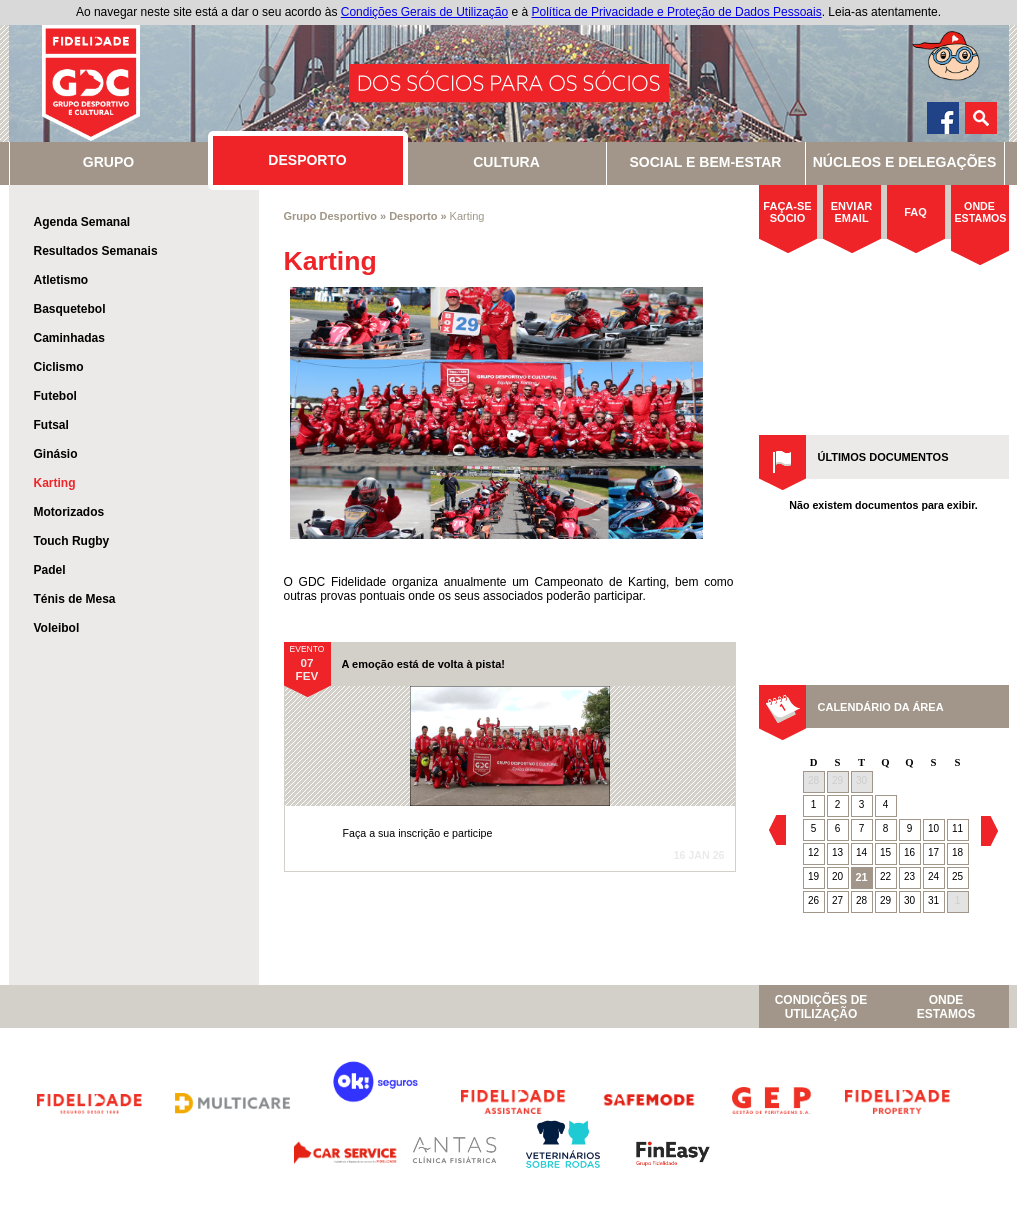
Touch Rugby (72, 541)
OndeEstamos (946, 1007)
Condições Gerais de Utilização (424, 12)
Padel (50, 570)
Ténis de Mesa (75, 599)
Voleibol (57, 628)
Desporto (413, 216)
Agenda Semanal (82, 222)
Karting (55, 483)
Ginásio (56, 454)
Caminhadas (69, 338)
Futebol (55, 396)
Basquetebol (70, 309)
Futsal (51, 425)
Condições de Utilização (821, 1007)
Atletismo (61, 280)
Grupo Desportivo (331, 216)
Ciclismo (59, 367)
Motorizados (69, 512)
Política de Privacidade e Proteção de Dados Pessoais (677, 12)
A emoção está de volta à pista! (423, 664)
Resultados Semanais (96, 251)
